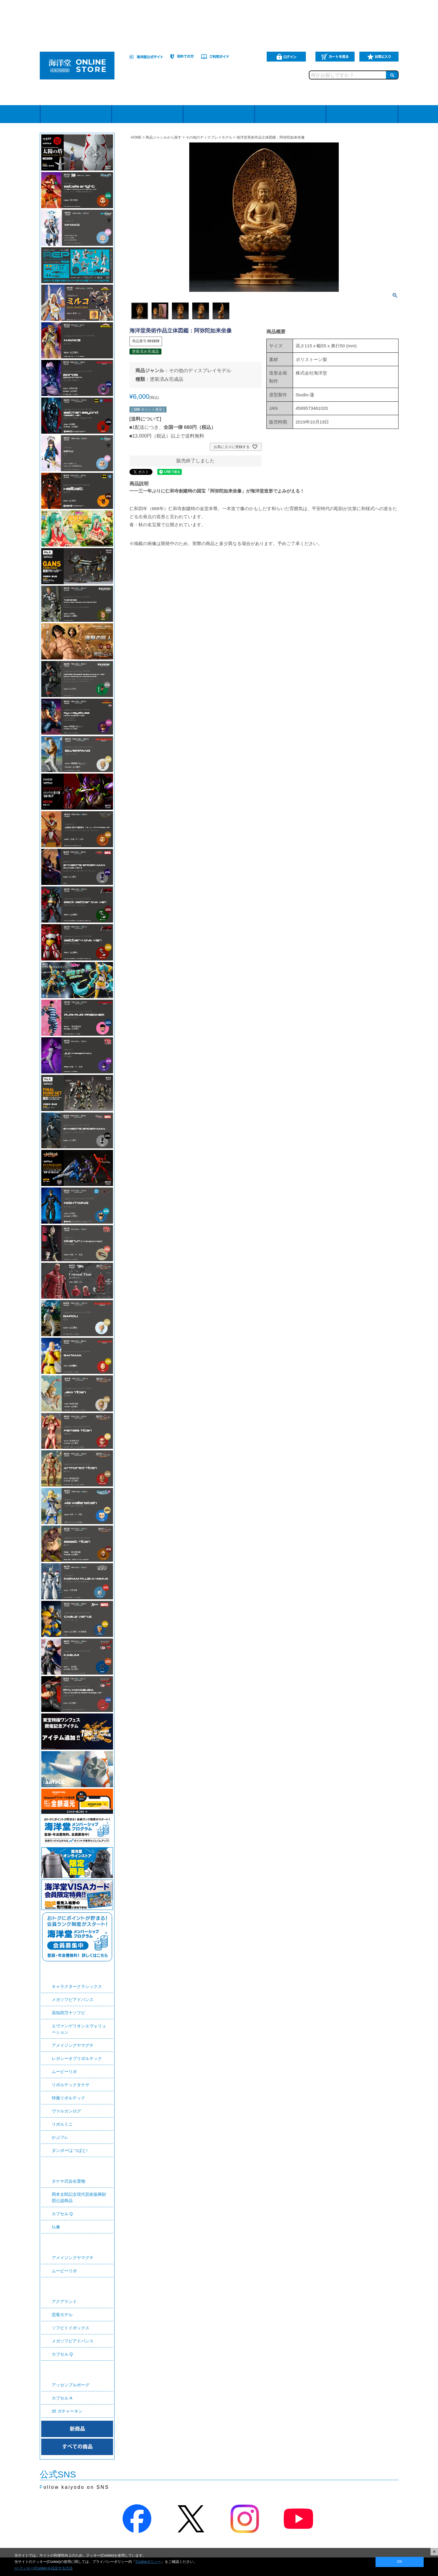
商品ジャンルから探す (163, 137)
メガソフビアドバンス (73, 1999)
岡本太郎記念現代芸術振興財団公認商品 (79, 2197)
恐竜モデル (62, 2314)
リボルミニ (62, 2124)
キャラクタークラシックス (77, 1986)
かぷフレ (60, 2137)
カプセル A (62, 2398)
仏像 (56, 2226)
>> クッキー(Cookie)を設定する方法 (43, 2568)
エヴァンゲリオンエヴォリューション (79, 2029)
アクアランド (64, 2301)
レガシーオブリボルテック (77, 2058)
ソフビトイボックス (70, 2327)
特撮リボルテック (68, 2097)
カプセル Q (62, 2213)
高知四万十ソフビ (68, 2012)
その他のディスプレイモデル (209, 137)
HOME (136, 137)
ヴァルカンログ (66, 2111)
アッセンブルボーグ (70, 2384)
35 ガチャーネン (67, 2411)
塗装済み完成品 (166, 379)
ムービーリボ (64, 2071)
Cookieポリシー (148, 2562)
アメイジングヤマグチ (73, 2045)
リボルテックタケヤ (70, 2084)
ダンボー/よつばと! (70, 2150)
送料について (145, 418)
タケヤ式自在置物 (68, 2181)
